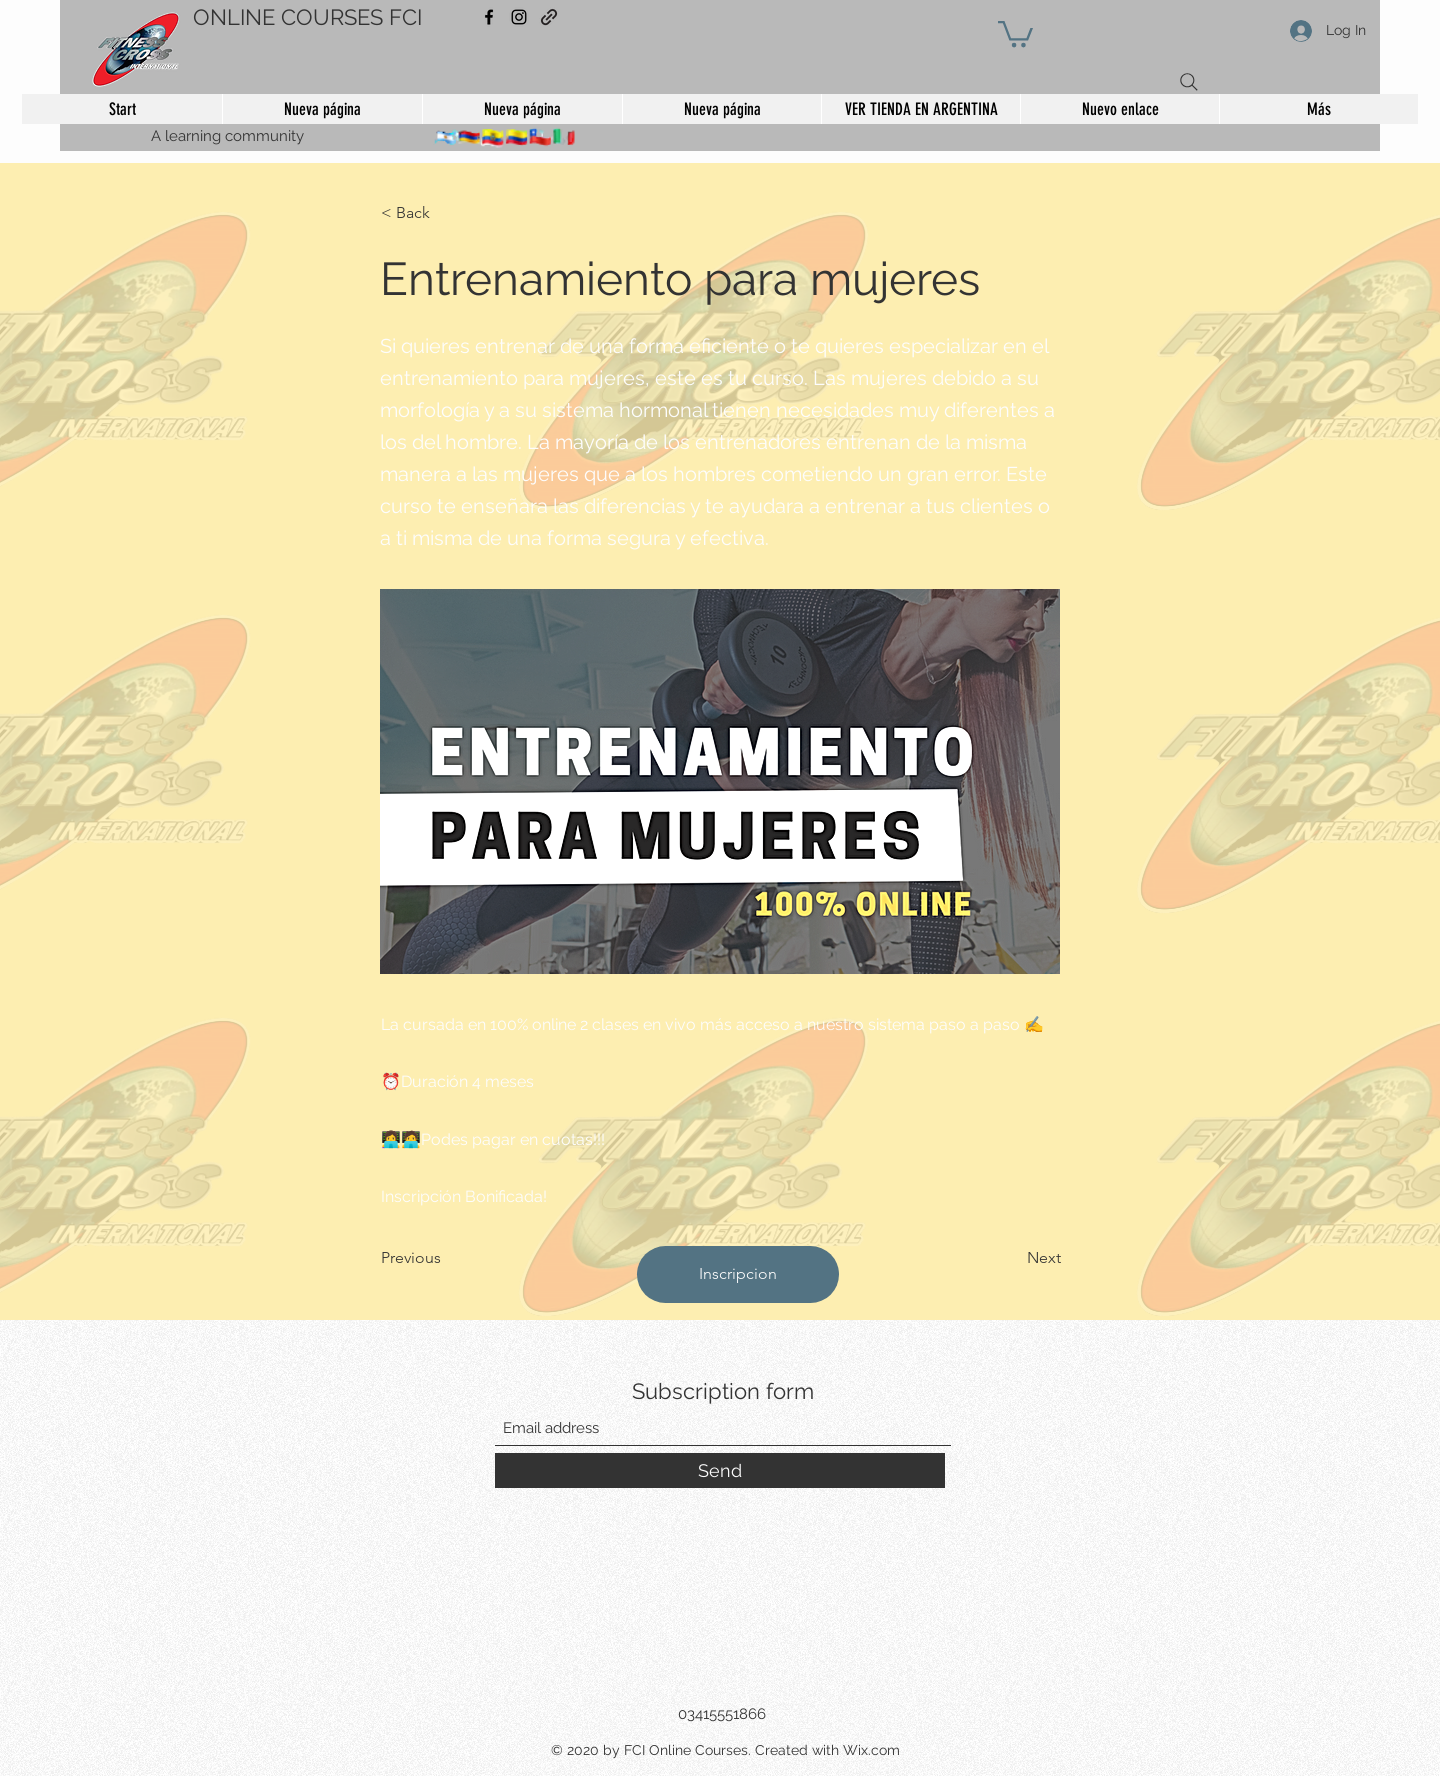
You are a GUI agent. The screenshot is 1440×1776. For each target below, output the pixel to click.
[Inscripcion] (738, 1274)
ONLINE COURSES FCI (307, 17)
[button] (1015, 32)
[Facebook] (489, 17)
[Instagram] (519, 17)
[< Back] (447, 213)
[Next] (1011, 1258)
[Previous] (447, 1258)
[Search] (1189, 82)
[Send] (720, 1470)
